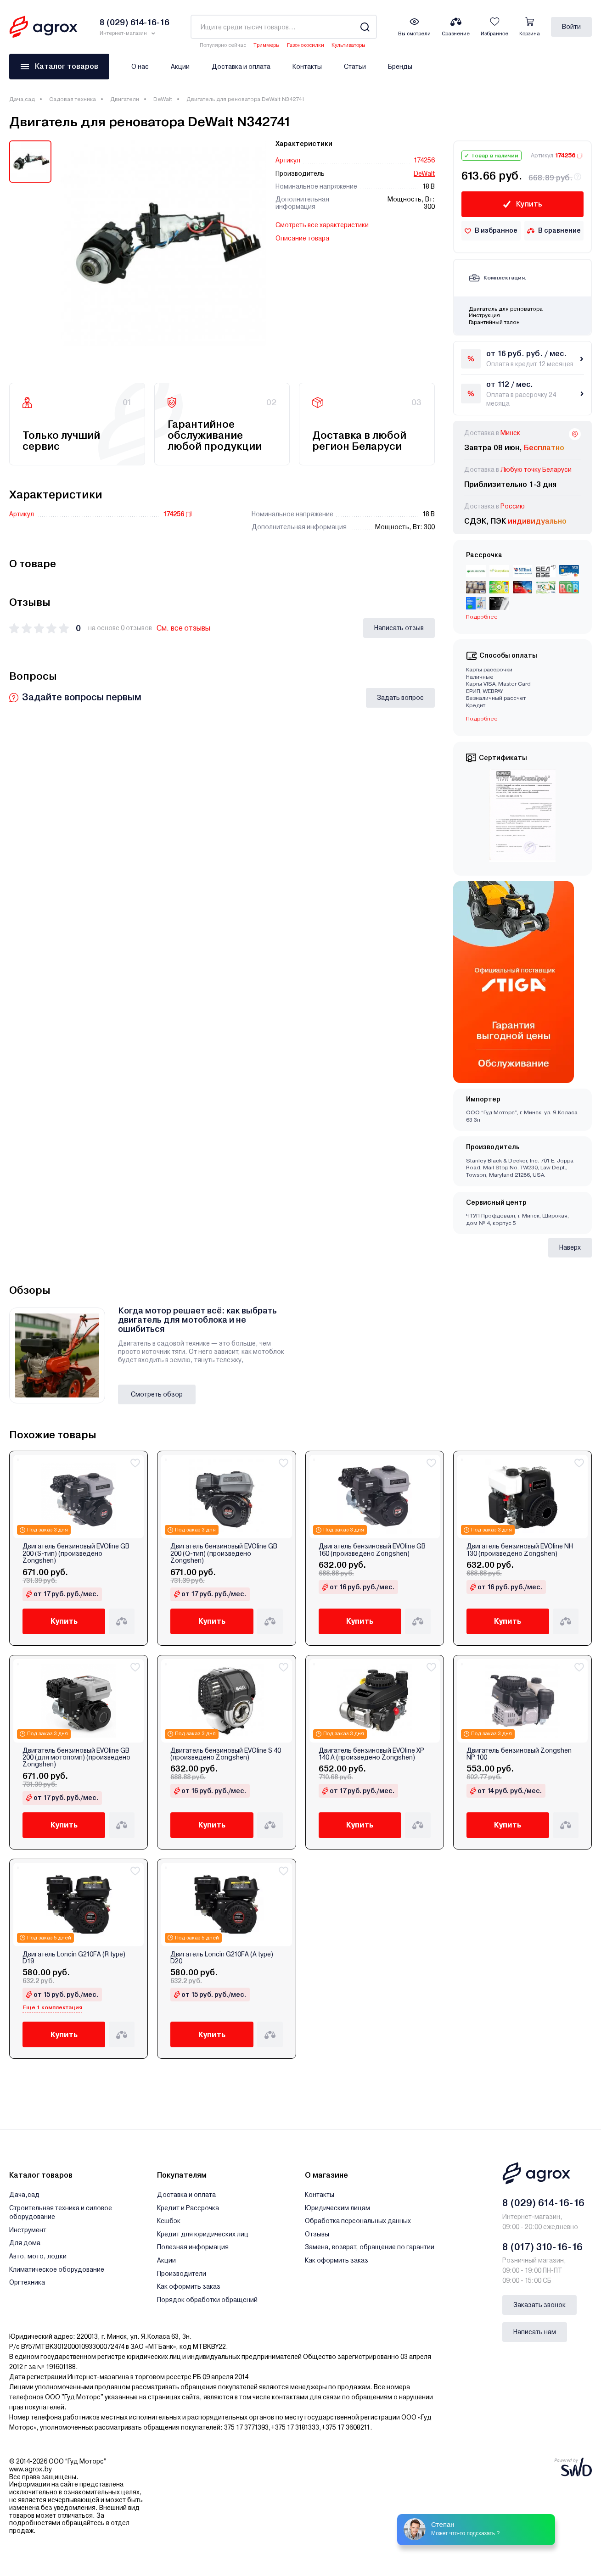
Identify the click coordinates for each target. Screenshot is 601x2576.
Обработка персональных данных (358, 2220)
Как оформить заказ (188, 2286)
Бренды (400, 66)
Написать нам (534, 2332)
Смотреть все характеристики (322, 225)
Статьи (355, 66)
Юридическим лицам (337, 2208)
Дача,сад (22, 99)
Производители (181, 2273)
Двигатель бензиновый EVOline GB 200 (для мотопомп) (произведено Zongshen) (76, 1757)
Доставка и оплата (241, 66)
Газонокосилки (305, 45)
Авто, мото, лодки (38, 2256)
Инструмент (27, 2230)
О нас (140, 66)
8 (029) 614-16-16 (543, 2202)
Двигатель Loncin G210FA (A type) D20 (221, 1958)
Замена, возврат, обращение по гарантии (369, 2247)
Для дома (24, 2242)
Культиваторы (348, 45)
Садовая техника (72, 99)
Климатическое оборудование (56, 2269)
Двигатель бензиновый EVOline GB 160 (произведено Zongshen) (372, 1550)
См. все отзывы (183, 628)
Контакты (307, 66)
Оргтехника (27, 2282)
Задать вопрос (400, 697)
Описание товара (302, 238)
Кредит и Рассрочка (188, 2208)
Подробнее (482, 617)
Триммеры (266, 45)
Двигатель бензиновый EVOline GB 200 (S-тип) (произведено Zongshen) (75, 1553)
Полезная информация (193, 2247)
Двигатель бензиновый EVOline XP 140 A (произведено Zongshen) (371, 1754)
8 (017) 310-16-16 (542, 2246)
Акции (180, 66)
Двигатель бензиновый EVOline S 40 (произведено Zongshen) (225, 1754)
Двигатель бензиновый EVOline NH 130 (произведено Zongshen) (519, 1550)
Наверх (570, 1247)
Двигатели (124, 99)
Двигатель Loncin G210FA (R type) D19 (73, 1958)
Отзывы (317, 2234)
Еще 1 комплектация (52, 2007)
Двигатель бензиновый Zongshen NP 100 (519, 1754)
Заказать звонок (539, 2304)
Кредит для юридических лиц (202, 2234)
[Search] (365, 27)
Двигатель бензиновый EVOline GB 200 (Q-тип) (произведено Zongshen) (223, 1553)
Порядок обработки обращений (207, 2299)
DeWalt (162, 99)
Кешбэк (168, 2220)
